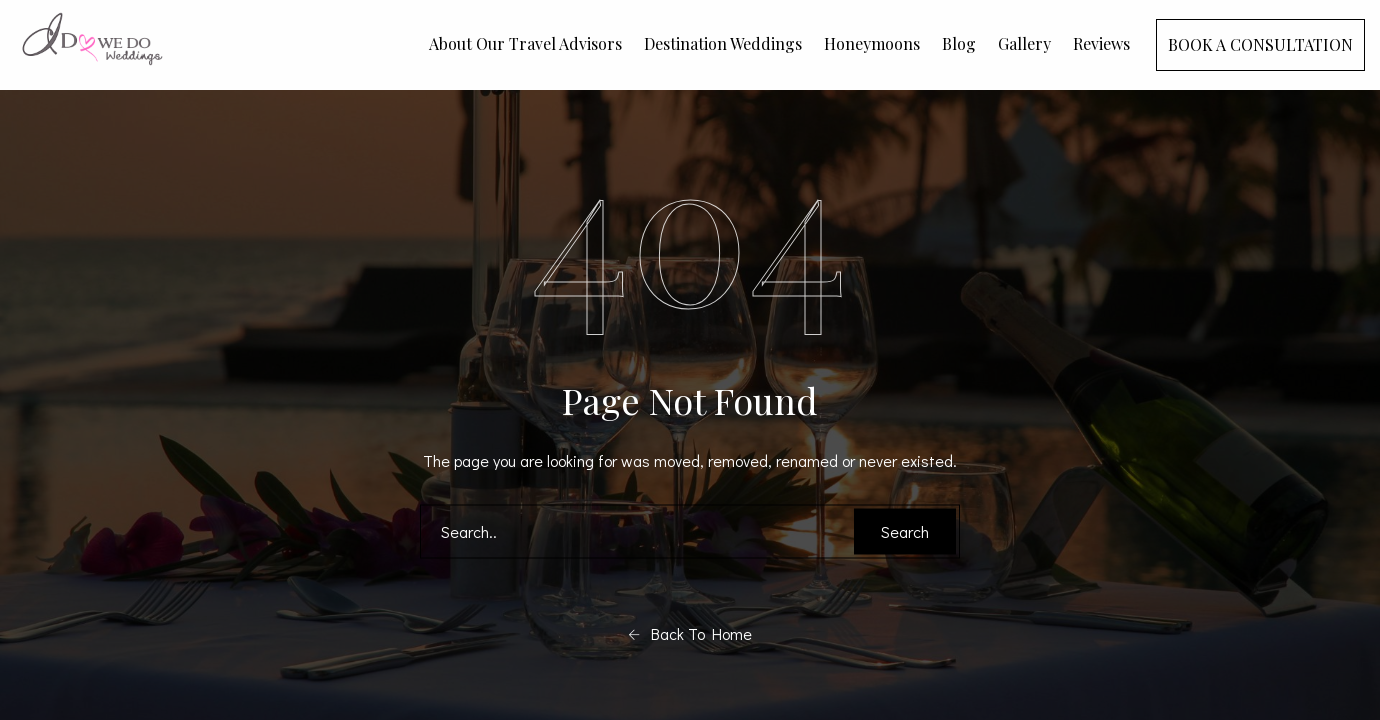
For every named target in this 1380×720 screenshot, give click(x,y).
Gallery (1024, 43)
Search (905, 531)
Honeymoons (872, 43)
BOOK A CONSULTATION (1260, 44)
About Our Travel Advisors (525, 43)
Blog (959, 43)
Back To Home (690, 634)
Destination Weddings (723, 43)
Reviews (1101, 43)
